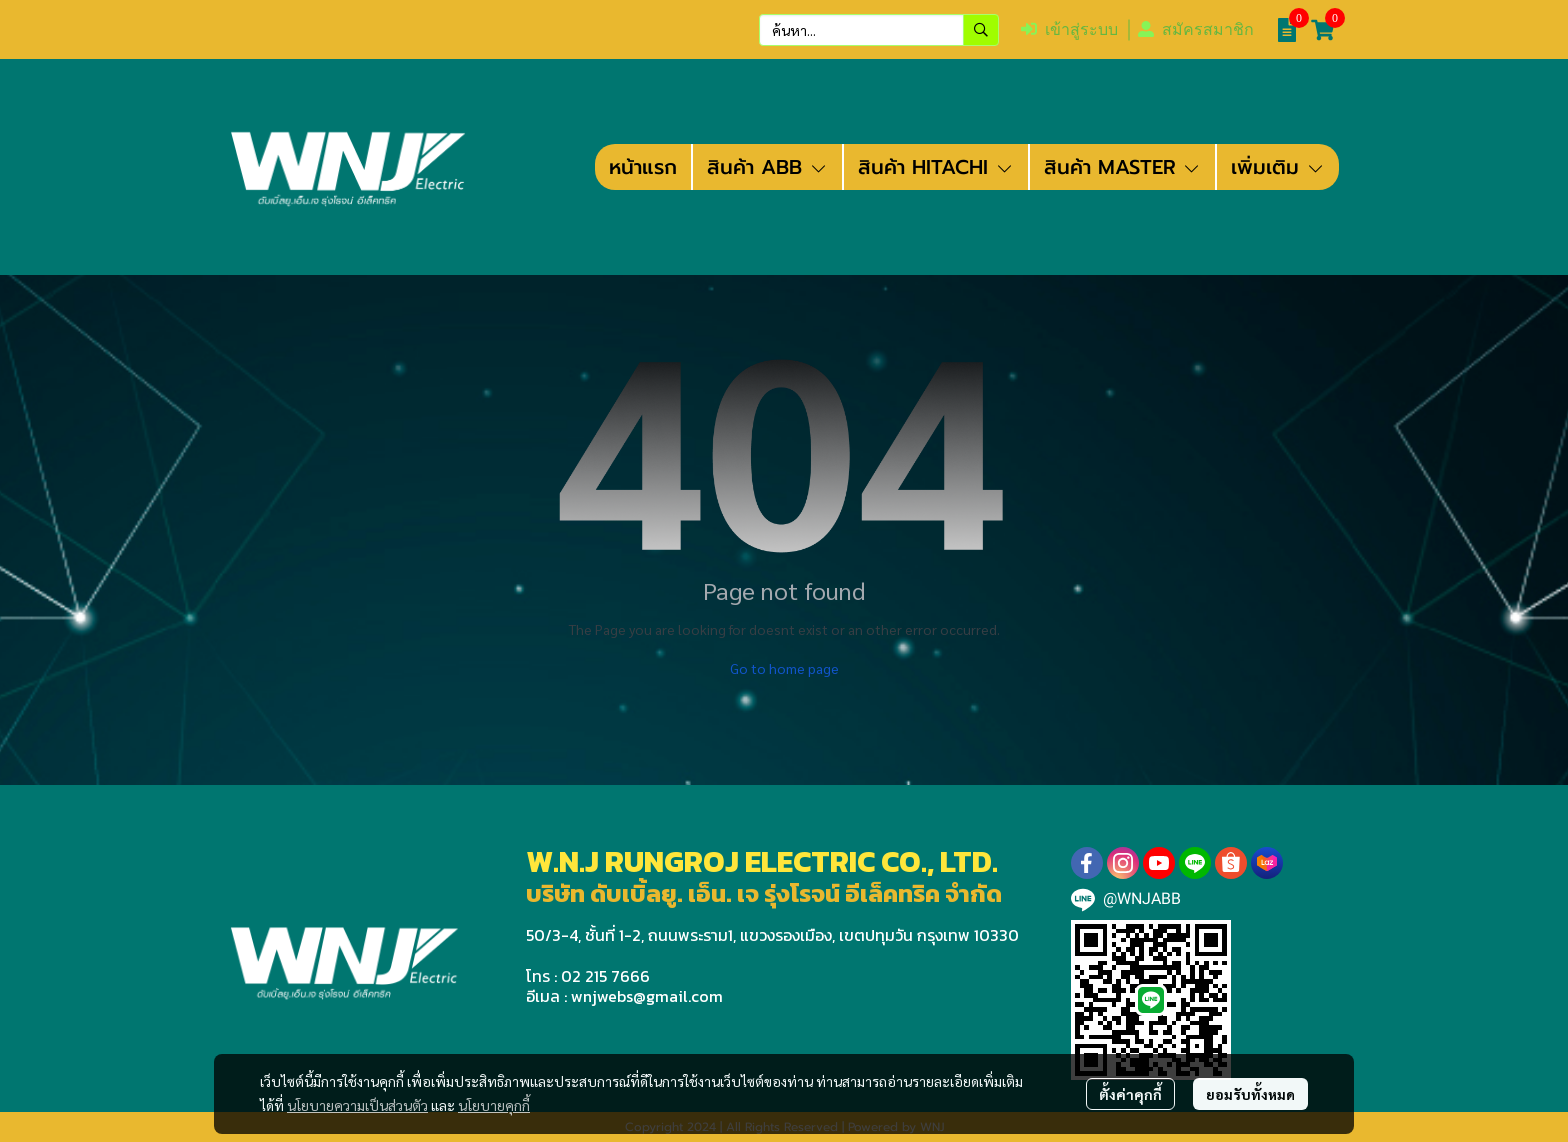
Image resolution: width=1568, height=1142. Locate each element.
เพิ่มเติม (1278, 167)
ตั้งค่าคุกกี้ (1130, 1094)
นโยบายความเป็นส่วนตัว (357, 1105)
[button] (879, 30)
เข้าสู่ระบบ (1069, 29)
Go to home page (784, 668)
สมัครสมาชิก (1196, 29)
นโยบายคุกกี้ (494, 1105)
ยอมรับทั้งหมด (1250, 1094)
